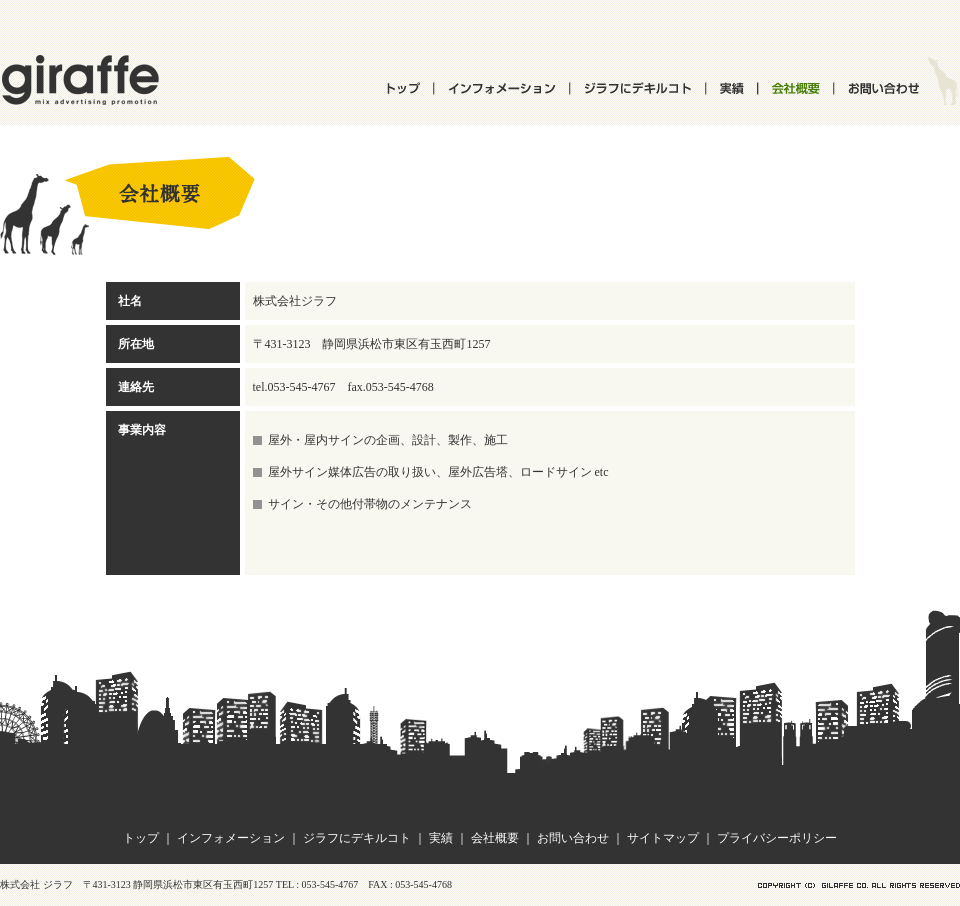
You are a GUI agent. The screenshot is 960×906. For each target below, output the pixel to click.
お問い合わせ (573, 838)
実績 (441, 838)
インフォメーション (231, 838)
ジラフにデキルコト (357, 838)
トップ (141, 838)
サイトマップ (663, 838)
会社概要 (495, 838)
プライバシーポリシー (777, 838)
